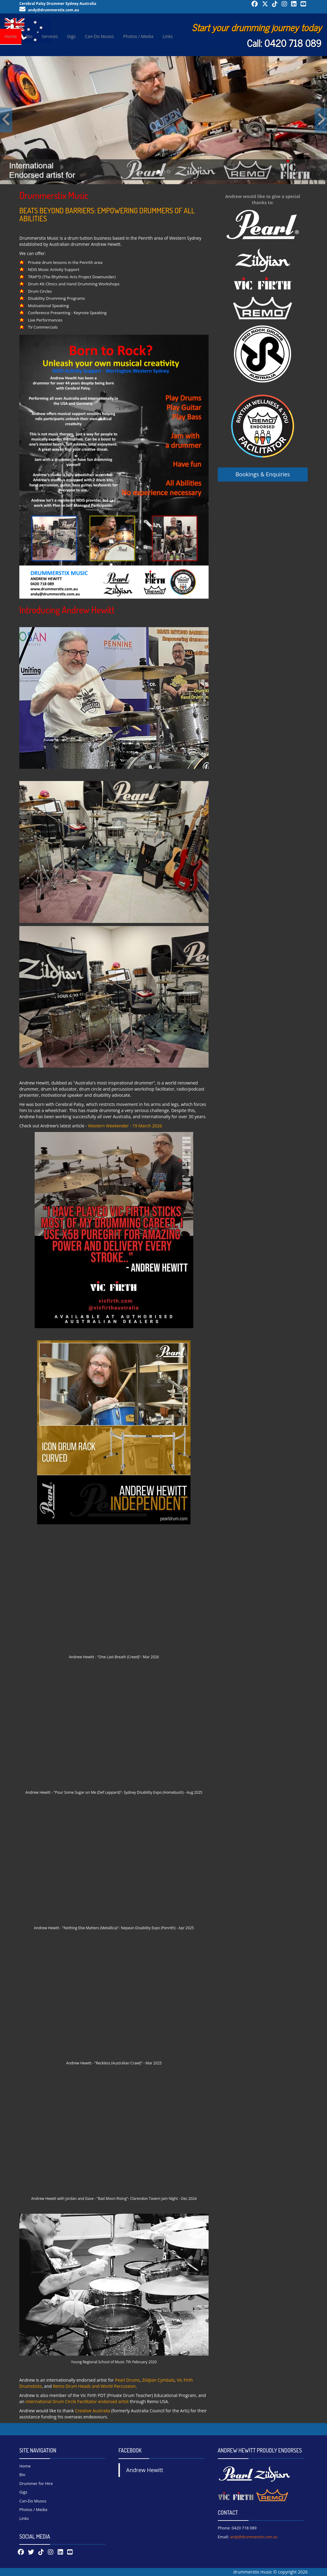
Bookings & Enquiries (263, 474)
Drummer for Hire (36, 2483)
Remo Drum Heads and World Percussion (94, 2386)
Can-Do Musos (99, 36)
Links (168, 36)
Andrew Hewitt (144, 2470)
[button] (6, 120)
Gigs (71, 36)
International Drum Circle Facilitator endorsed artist (77, 2401)
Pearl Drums (127, 2380)
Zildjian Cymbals (158, 2380)
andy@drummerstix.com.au (53, 10)
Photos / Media (138, 36)
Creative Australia (92, 2411)
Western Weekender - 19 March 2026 (125, 1126)
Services (50, 36)
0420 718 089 (292, 43)
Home (11, 36)
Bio (29, 36)
